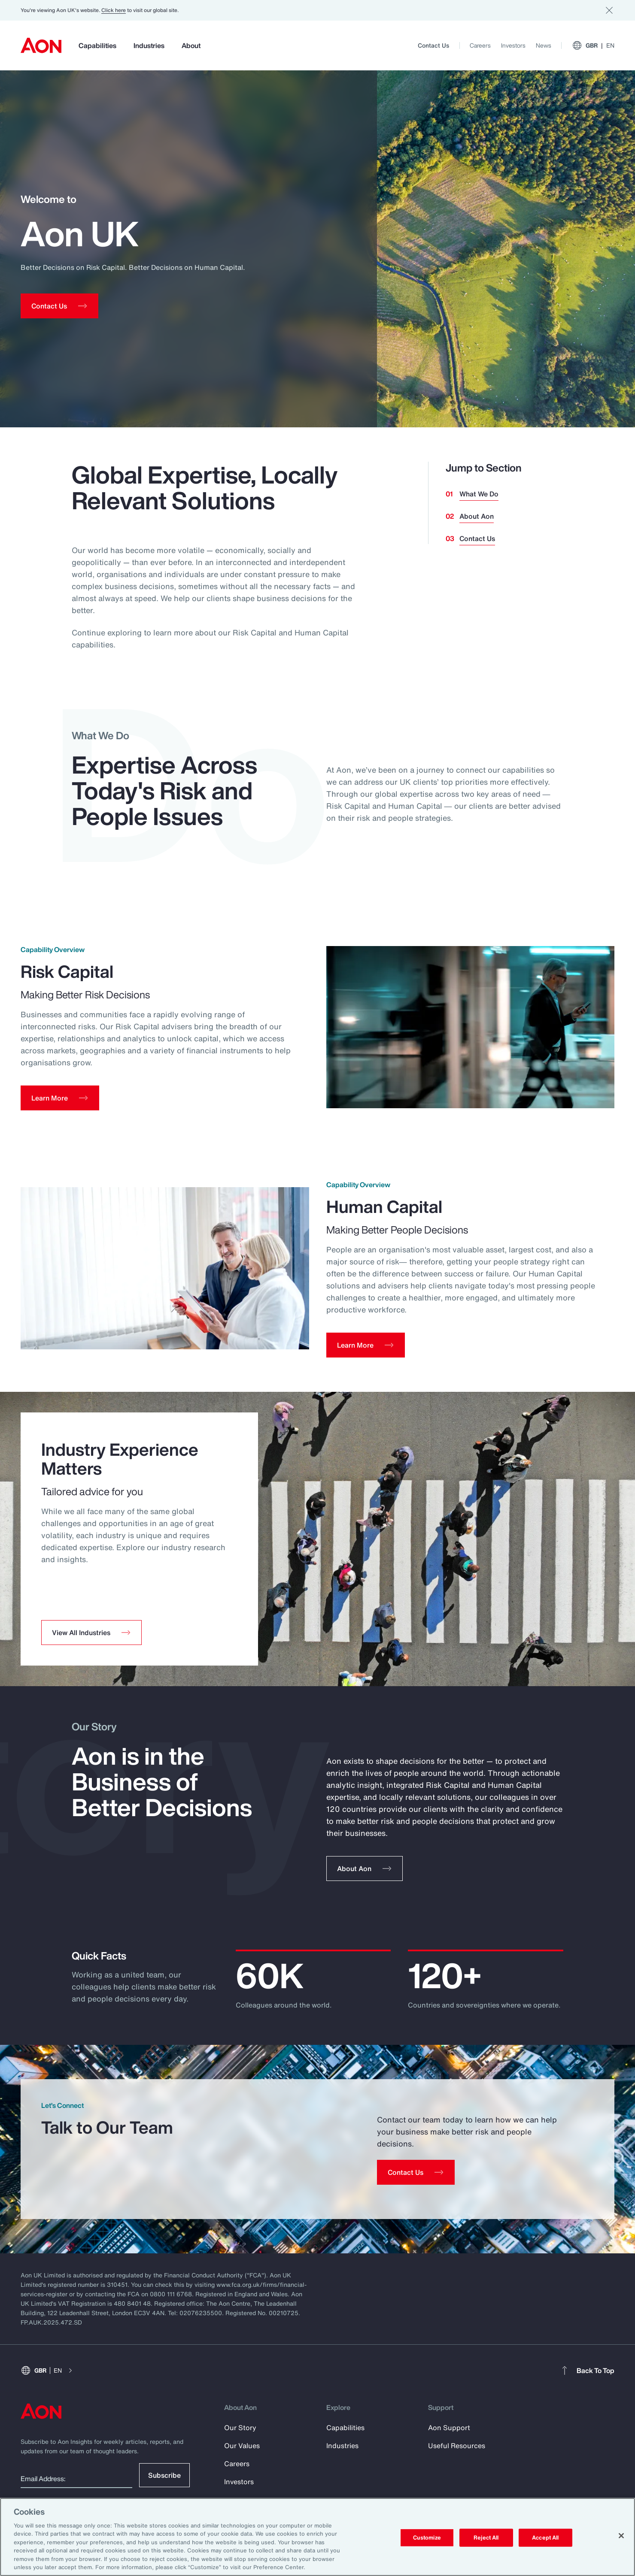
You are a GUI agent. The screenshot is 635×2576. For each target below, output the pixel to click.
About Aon (476, 516)
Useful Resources (456, 2454)
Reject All (486, 2538)
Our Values (242, 2454)
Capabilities (97, 45)
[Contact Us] (416, 2180)
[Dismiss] (609, 10)
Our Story (240, 2436)
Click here (113, 10)
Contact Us (433, 45)
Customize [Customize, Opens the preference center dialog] (427, 2538)
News (543, 45)
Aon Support (449, 2436)
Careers (480, 45)
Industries (149, 45)
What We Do (478, 494)
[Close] (621, 2535)
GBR (593, 45)
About (191, 45)
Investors (513, 45)
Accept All (545, 2538)
